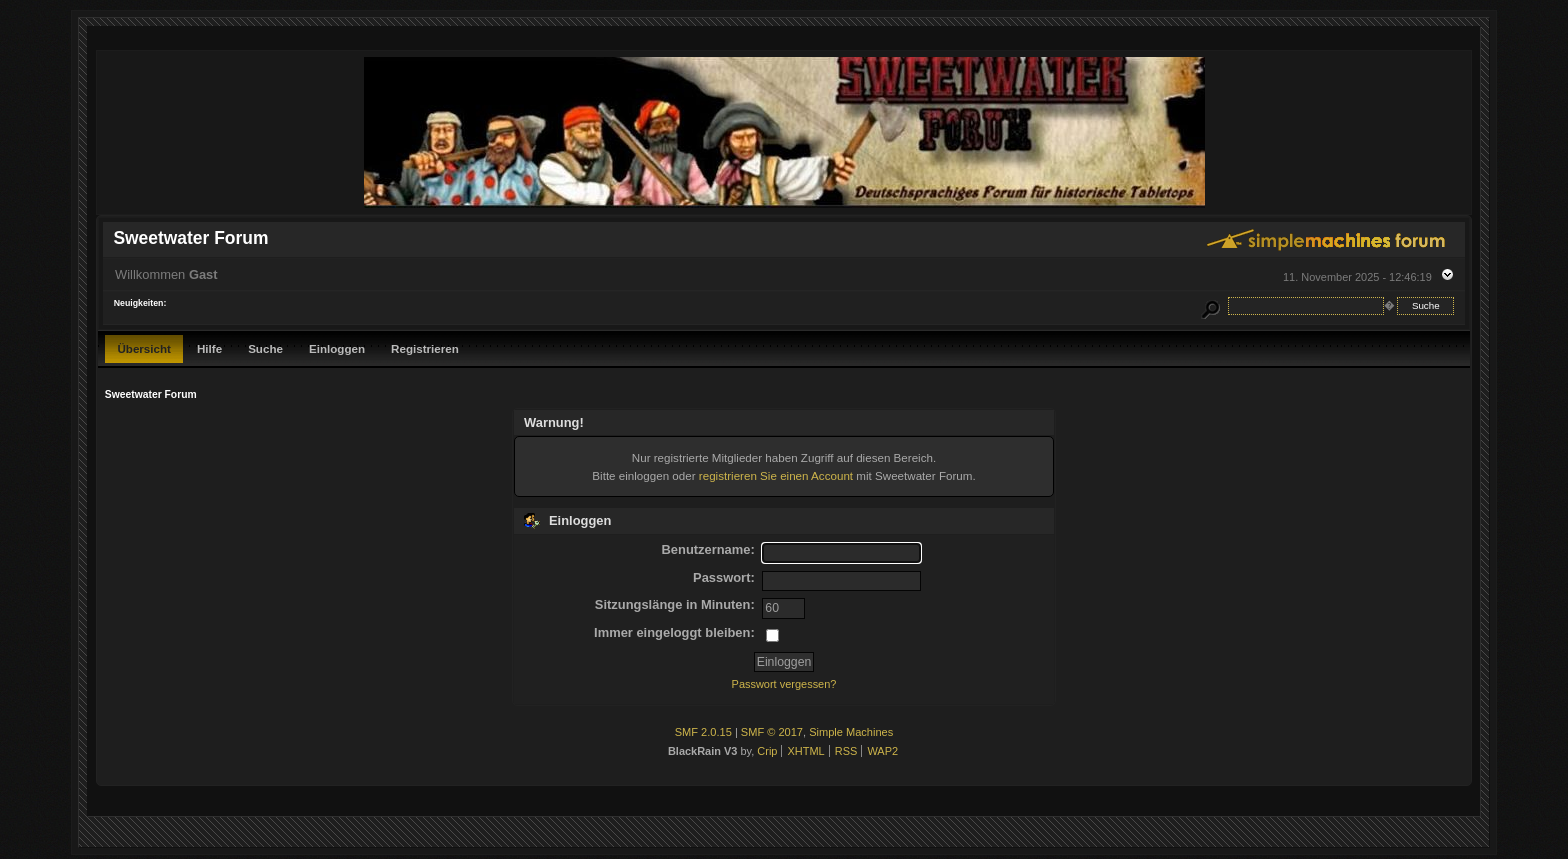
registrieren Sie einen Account (776, 475)
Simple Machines (851, 732)
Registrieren (425, 348)
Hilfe (209, 348)
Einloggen (337, 348)
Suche (265, 348)
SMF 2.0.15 (703, 732)
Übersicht (144, 348)
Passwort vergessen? (784, 684)
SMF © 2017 (772, 732)
